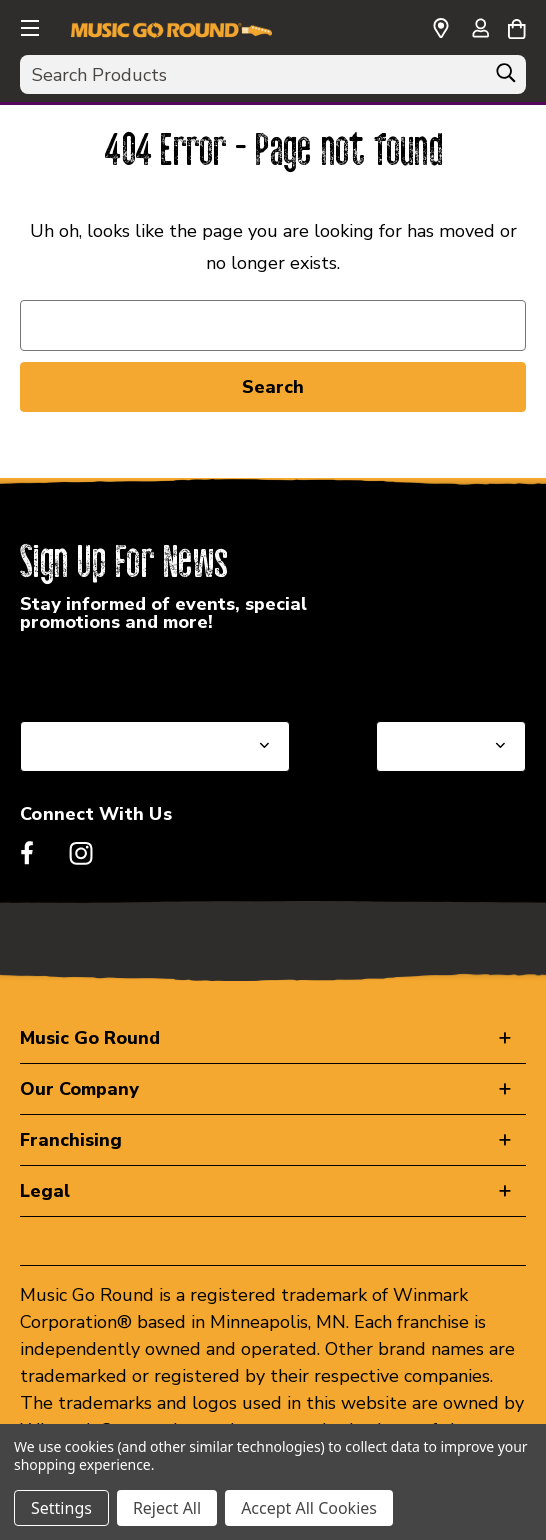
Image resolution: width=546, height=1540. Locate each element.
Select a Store (435, 673)
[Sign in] (480, 30)
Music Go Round (90, 1038)
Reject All (167, 1508)
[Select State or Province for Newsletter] (155, 746)
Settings (61, 1508)
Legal (45, 1191)
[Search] (506, 78)
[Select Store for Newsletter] (451, 746)
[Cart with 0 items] (516, 26)
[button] (28, 25)
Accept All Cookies (309, 1508)
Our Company (79, 1089)
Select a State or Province (127, 673)
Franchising (71, 1140)
